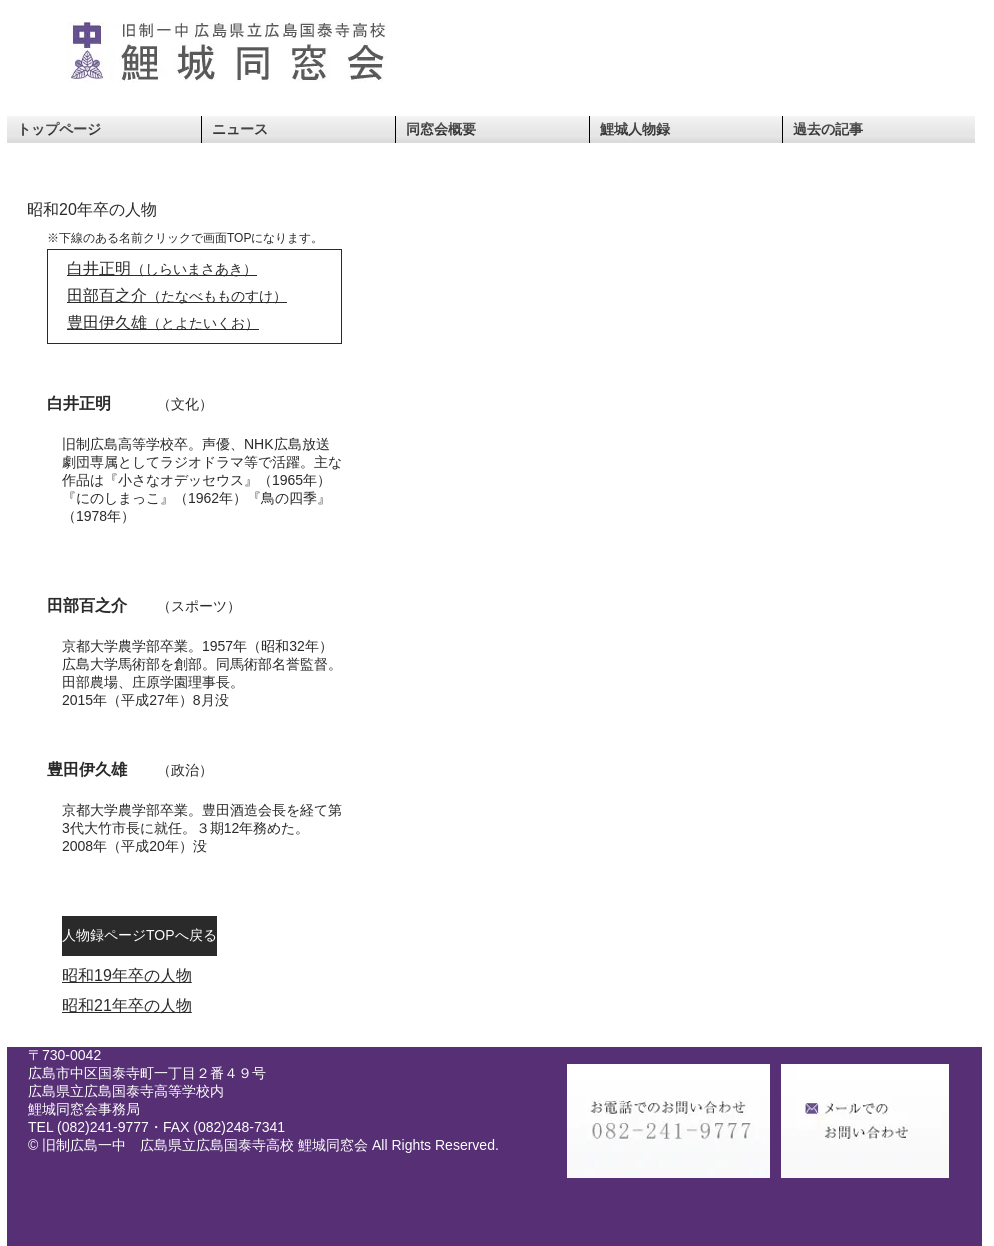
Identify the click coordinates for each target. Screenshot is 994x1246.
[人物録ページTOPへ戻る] (139, 936)
